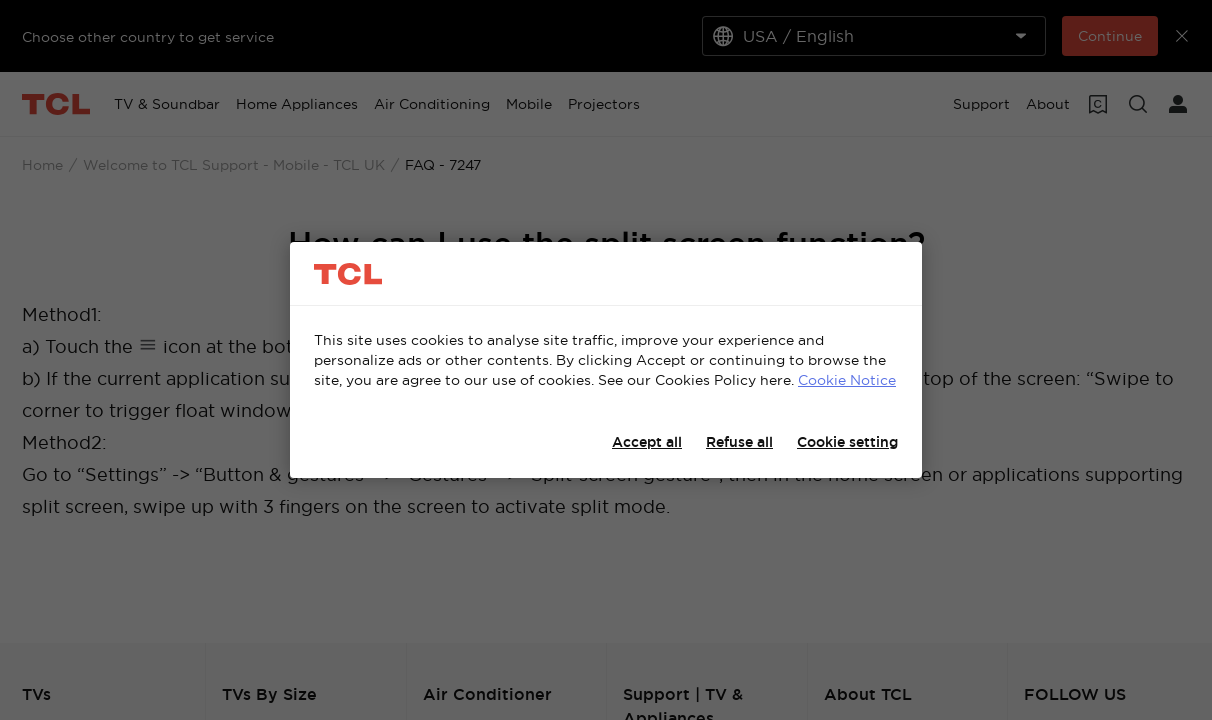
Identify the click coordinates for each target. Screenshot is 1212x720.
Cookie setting (847, 442)
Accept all (647, 442)
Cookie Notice (847, 380)
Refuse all (739, 442)
